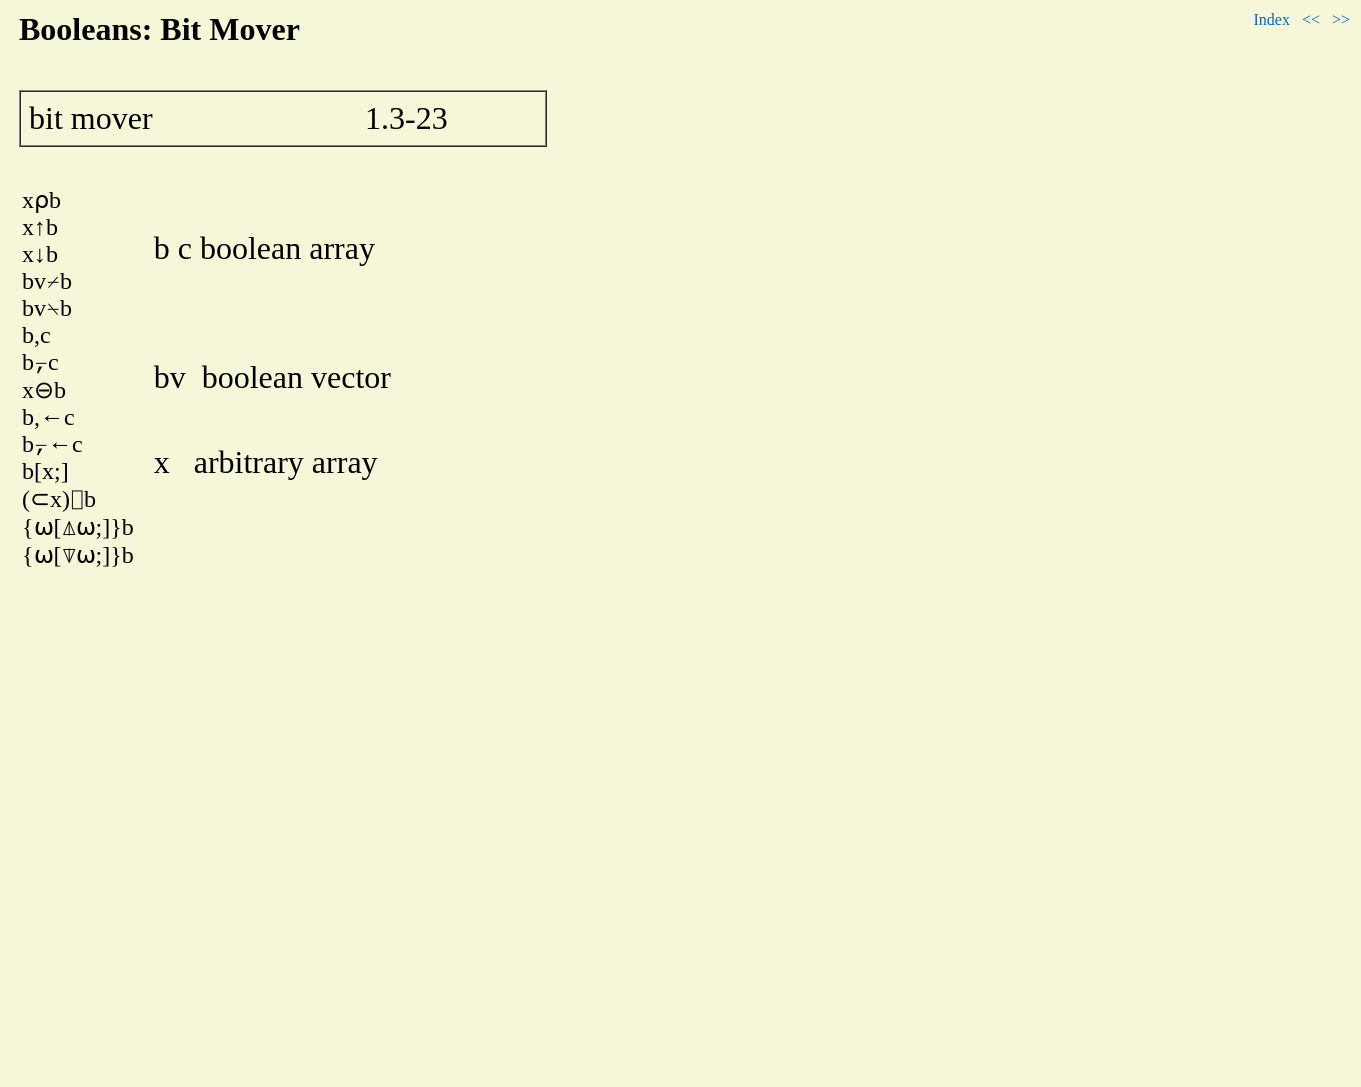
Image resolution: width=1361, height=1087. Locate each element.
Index (1271, 19)
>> (1341, 19)
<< (1311, 19)
